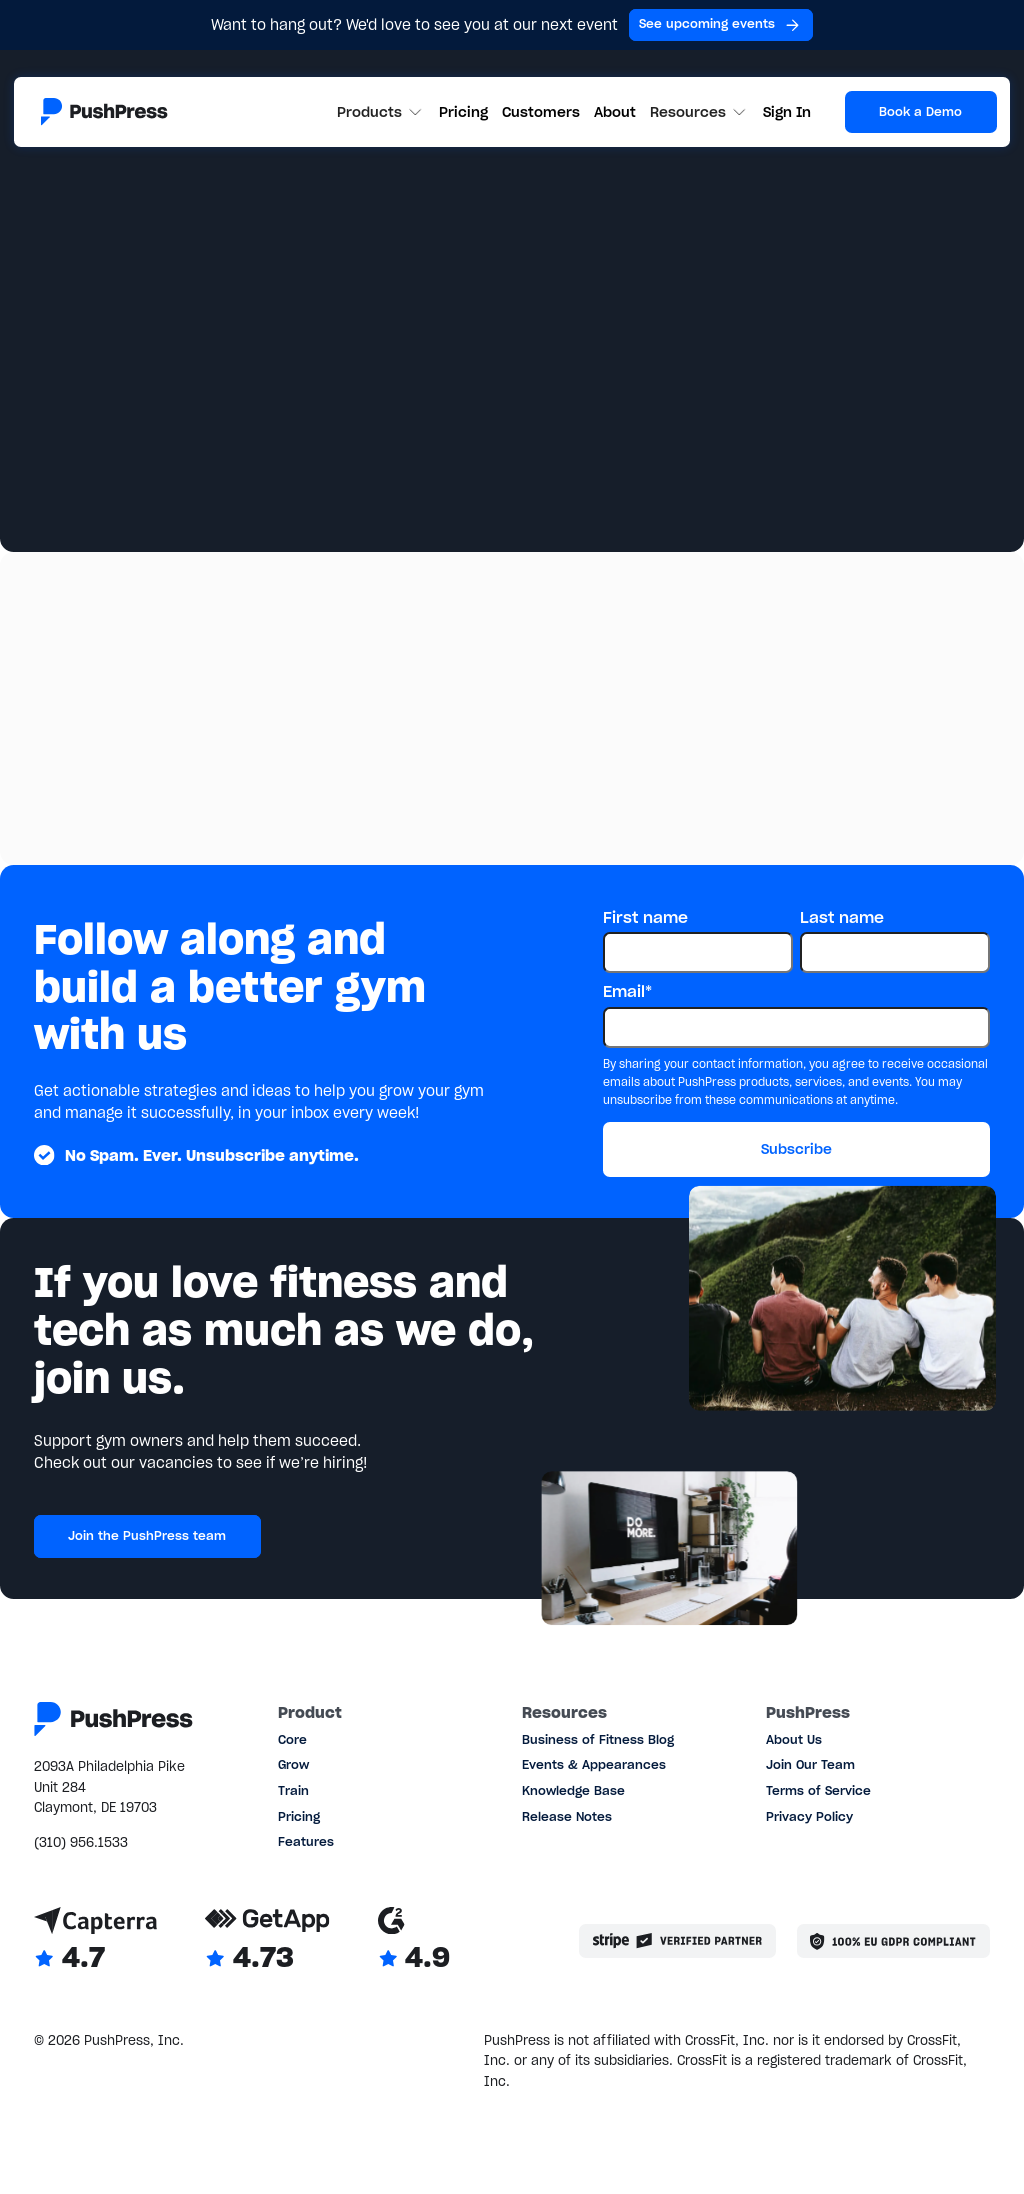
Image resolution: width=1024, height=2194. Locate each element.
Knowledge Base (573, 1790)
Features (306, 1841)
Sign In (787, 112)
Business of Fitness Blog (598, 1739)
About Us (794, 1739)
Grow (293, 1764)
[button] (381, 112)
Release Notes (567, 1816)
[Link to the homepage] (104, 111)
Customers (541, 112)
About (615, 112)
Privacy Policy (809, 1816)
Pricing (463, 112)
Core (292, 1739)
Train (293, 1790)
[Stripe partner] (677, 1941)
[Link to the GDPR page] (893, 1941)
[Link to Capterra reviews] (95, 1941)
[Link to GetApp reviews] (267, 1941)
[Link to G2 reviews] (414, 1941)
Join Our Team (810, 1764)
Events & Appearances (594, 1764)
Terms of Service (818, 1790)
